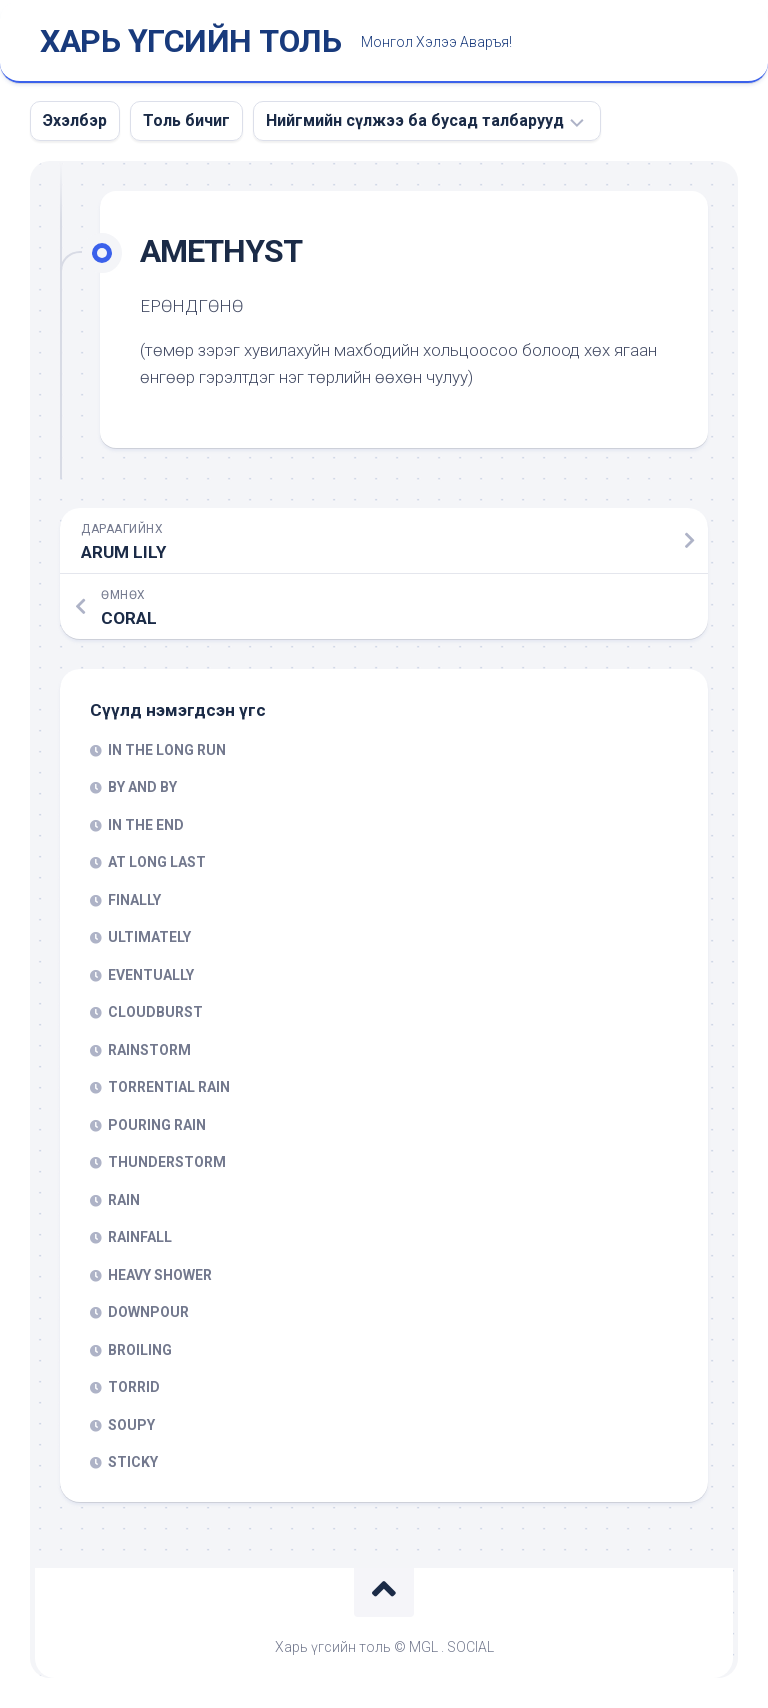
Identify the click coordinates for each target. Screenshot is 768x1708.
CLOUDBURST (155, 1012)
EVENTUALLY (151, 975)
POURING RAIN (157, 1125)
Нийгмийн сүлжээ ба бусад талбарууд (415, 120)
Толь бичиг (186, 120)
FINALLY (134, 900)
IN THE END (146, 825)
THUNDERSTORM (167, 1162)
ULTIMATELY (149, 937)
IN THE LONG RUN (167, 750)
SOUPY (131, 1425)
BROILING (140, 1350)
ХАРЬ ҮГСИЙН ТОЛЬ (190, 41)
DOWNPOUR (148, 1312)
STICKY (133, 1462)
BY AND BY (142, 787)
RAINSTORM (149, 1050)
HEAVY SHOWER (160, 1275)
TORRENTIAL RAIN (169, 1087)
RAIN (124, 1200)
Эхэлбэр (75, 120)
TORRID (134, 1387)
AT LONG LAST (157, 862)
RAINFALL (140, 1237)
